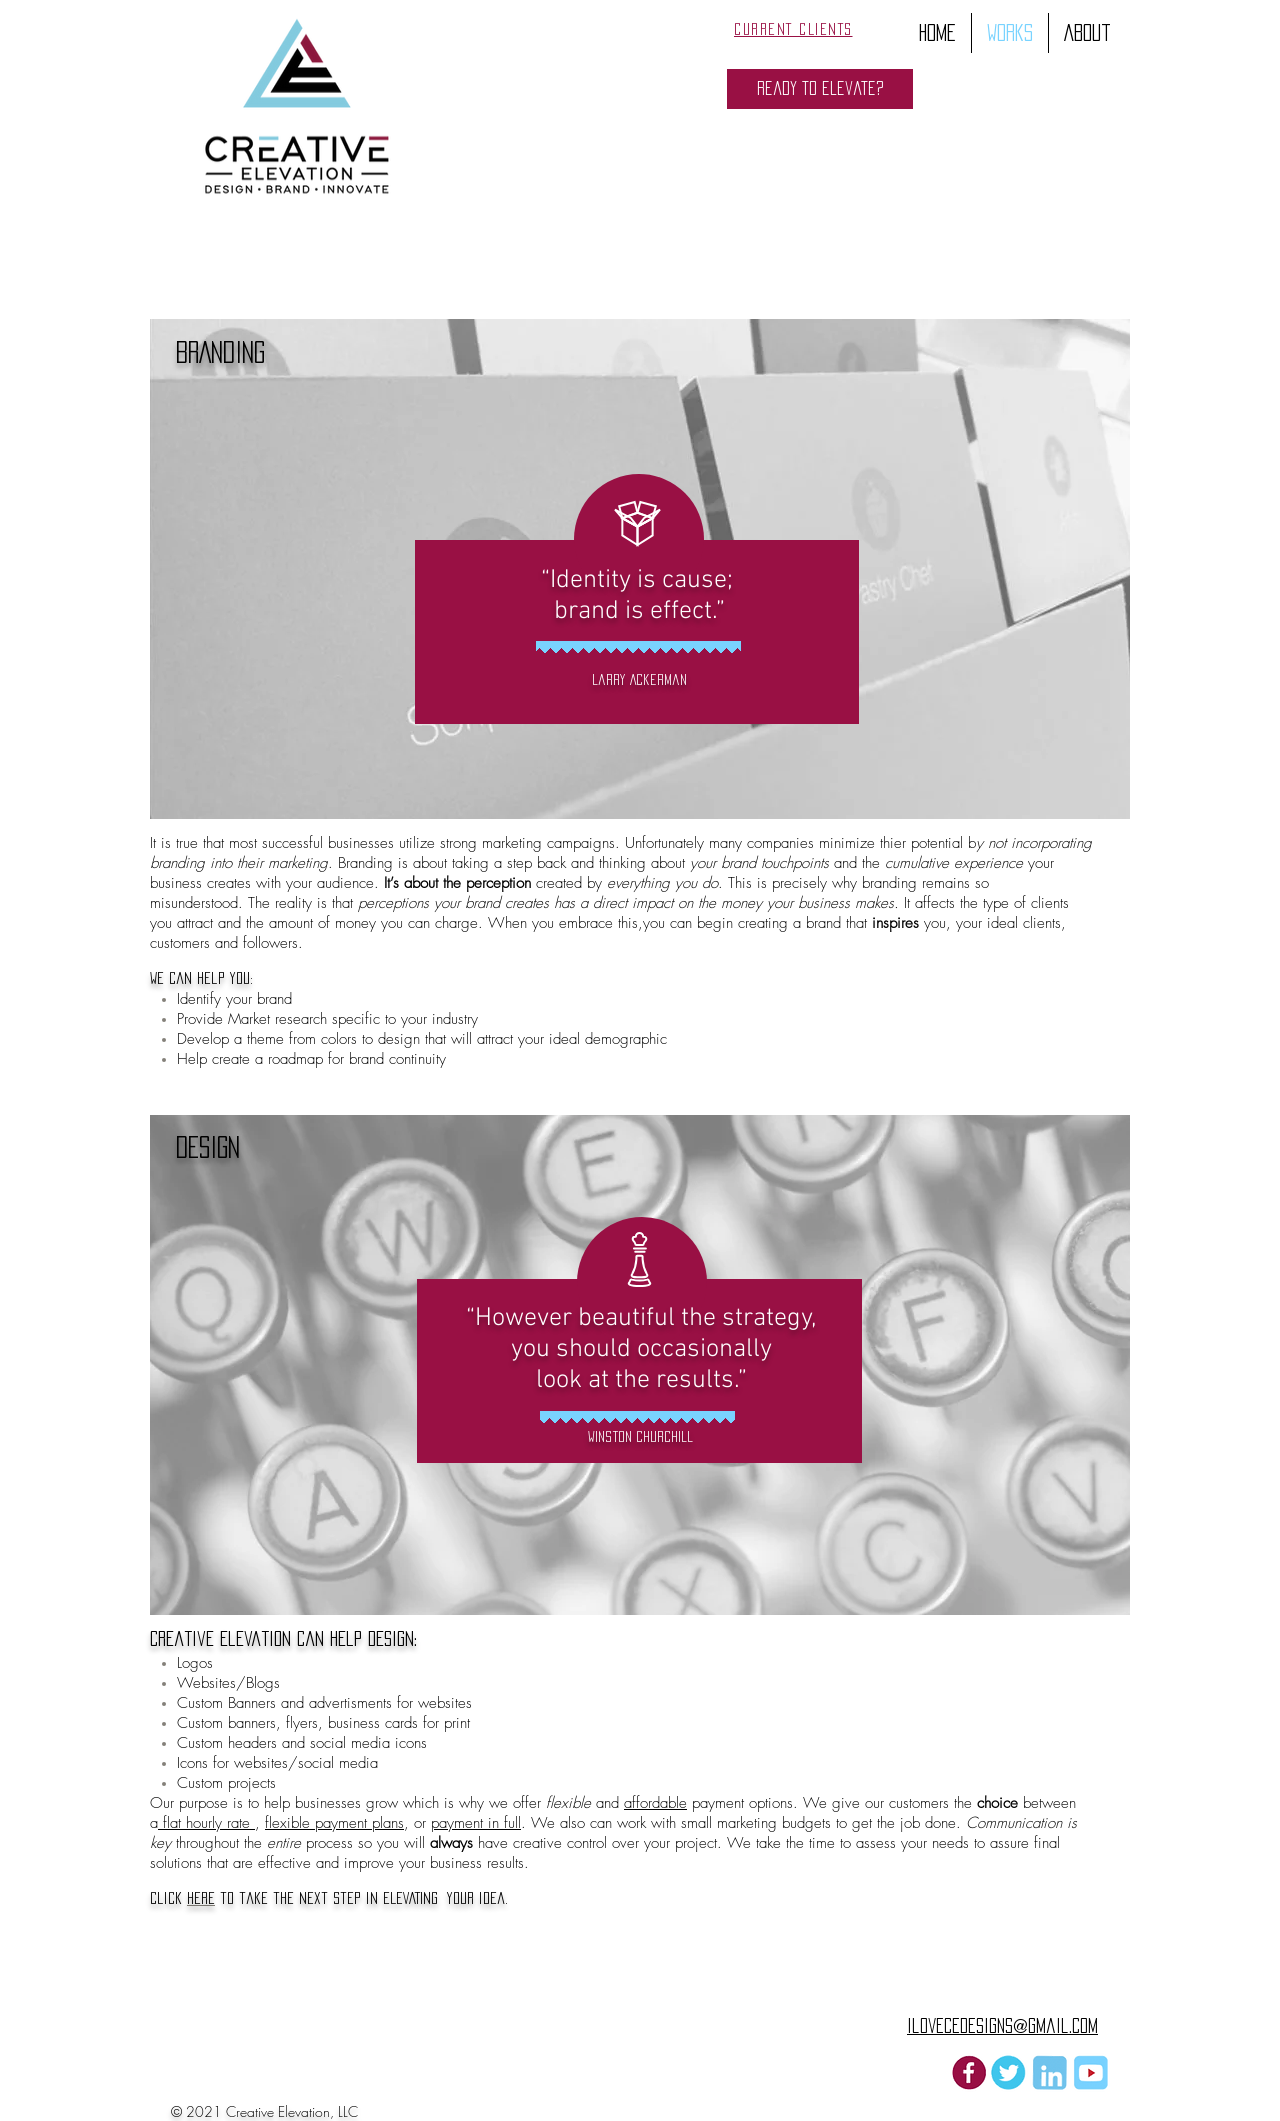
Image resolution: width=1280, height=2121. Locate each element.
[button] (820, 89)
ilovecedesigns (960, 2026)
